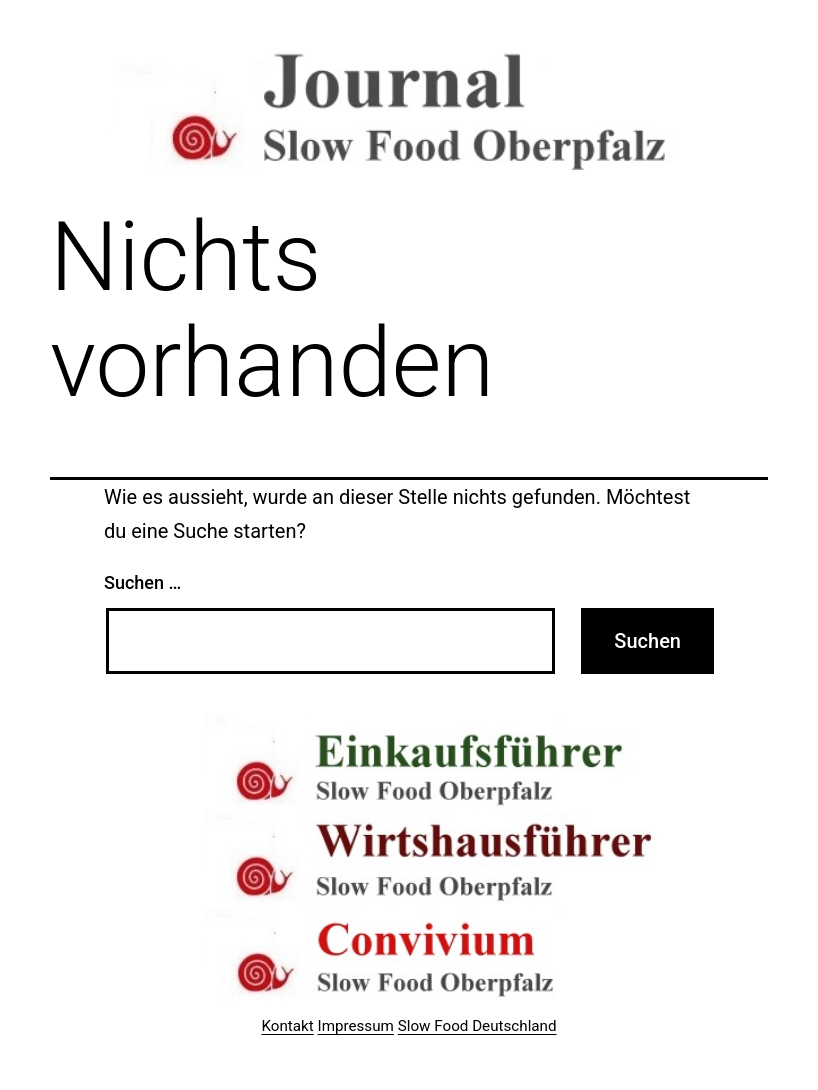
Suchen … (142, 582)
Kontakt (287, 1026)
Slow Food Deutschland (477, 1026)
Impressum (356, 1026)
